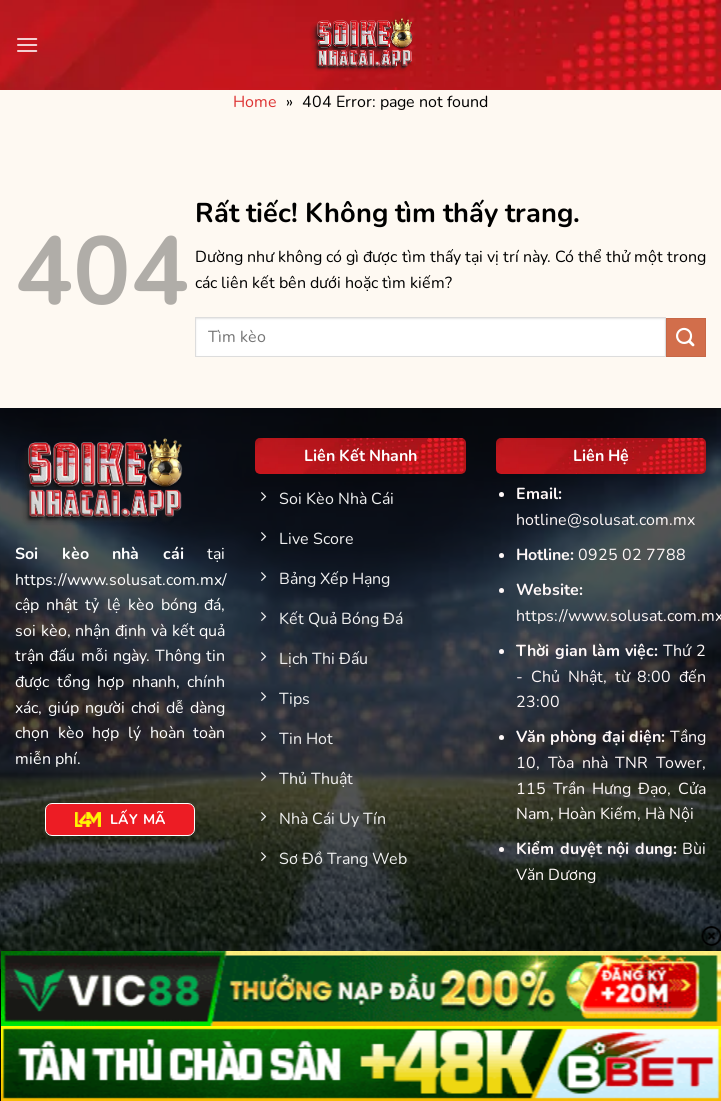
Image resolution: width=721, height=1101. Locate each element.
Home (255, 102)
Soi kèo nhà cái (99, 554)
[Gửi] (686, 337)
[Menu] (27, 44)
